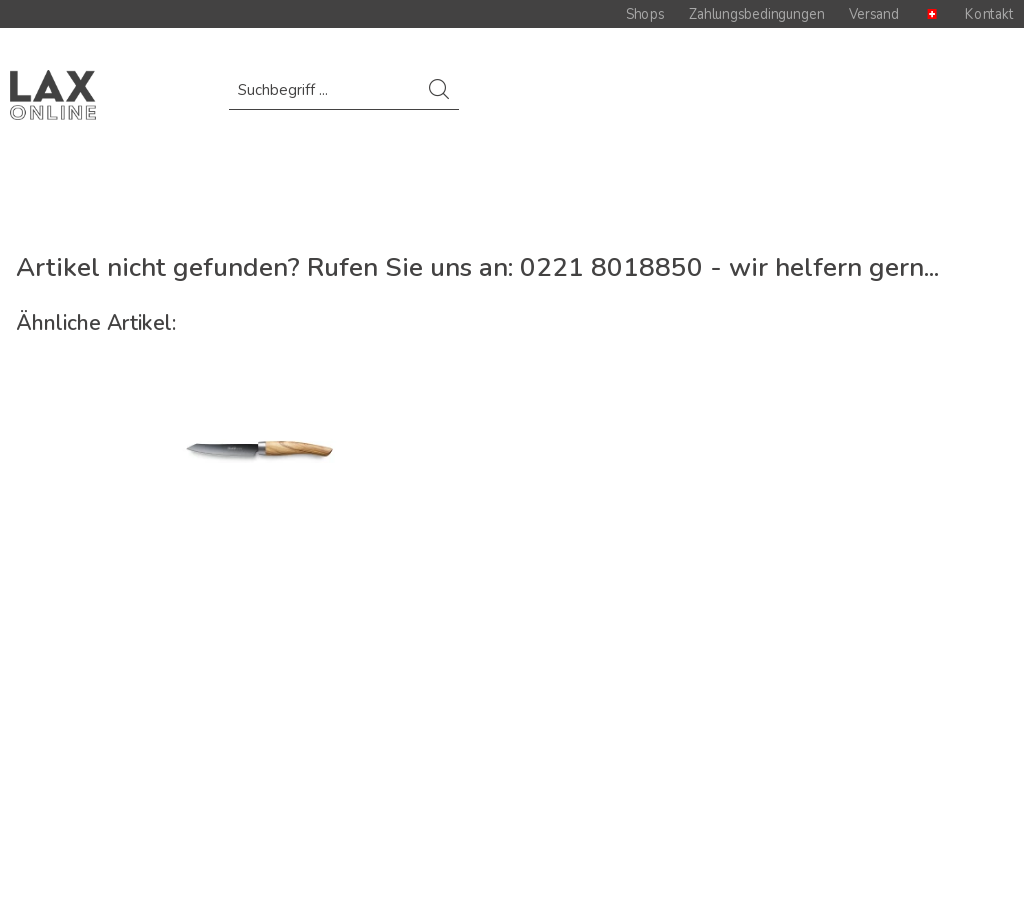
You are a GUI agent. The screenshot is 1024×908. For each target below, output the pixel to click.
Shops (645, 14)
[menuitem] (343, 99)
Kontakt (989, 14)
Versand (874, 14)
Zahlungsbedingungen (756, 14)
